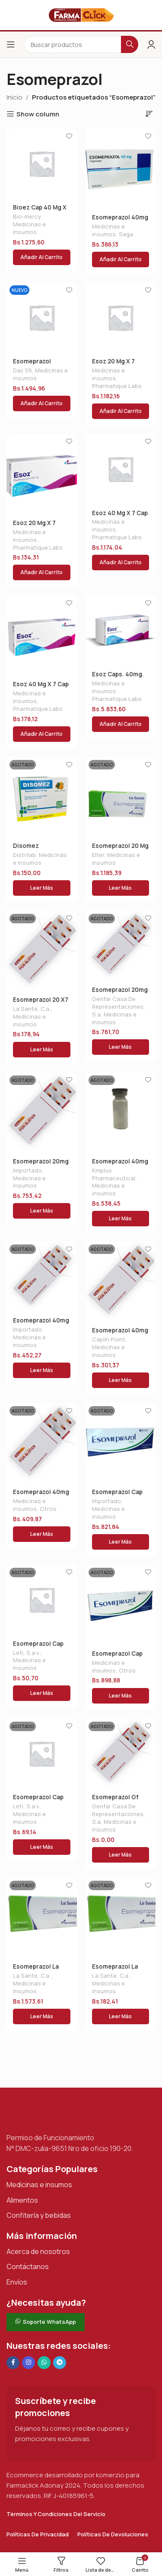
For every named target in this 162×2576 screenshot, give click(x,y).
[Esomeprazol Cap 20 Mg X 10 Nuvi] (121, 1443)
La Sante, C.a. (32, 1009)
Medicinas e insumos (29, 228)
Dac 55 (22, 370)
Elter (98, 855)
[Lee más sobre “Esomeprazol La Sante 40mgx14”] (41, 2016)
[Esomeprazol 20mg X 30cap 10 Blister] (121, 946)
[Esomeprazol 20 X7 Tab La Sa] (41, 951)
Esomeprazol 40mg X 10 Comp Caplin (120, 1333)
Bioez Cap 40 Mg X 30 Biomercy (40, 210)
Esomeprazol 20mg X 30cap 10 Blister (120, 993)
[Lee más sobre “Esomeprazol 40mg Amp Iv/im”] (120, 1218)
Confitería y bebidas (38, 2215)
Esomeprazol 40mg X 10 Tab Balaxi (41, 1495)
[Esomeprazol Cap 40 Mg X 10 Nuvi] (121, 1605)
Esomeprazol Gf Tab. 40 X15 (115, 1800)
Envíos (16, 2282)
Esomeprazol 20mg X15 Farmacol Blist (41, 1164)
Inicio (14, 97)
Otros (48, 1509)
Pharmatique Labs (117, 386)
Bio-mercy (27, 216)
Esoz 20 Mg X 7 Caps (113, 364)
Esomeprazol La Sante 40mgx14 (36, 1970)
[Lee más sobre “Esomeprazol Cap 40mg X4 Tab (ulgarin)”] (41, 1847)
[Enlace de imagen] (49, 2113)
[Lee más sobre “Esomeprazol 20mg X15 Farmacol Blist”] (41, 1211)
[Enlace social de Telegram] (59, 2362)
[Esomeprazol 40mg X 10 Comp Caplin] (121, 1281)
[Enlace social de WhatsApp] (44, 2362)
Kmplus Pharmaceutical (113, 1174)
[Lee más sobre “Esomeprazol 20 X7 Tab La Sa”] (41, 1049)
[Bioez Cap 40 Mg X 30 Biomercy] (41, 163)
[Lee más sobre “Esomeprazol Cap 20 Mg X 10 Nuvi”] (120, 1542)
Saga (126, 234)
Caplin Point (108, 1339)
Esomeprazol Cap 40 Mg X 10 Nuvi (117, 1657)
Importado (27, 1170)
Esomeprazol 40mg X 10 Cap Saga (120, 220)
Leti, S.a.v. (26, 1653)
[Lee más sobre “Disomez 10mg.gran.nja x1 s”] (41, 888)
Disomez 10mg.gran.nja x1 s (39, 849)
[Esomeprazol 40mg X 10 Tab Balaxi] (41, 1443)
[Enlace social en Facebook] (12, 2362)
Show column (37, 114)
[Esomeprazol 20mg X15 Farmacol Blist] (41, 1112)
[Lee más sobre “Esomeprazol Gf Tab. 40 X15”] (120, 1855)
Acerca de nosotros (38, 2251)
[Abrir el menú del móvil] (10, 44)
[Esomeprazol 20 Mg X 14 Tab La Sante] (121, 797)
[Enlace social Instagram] (28, 2362)
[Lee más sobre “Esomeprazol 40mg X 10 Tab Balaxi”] (41, 1534)
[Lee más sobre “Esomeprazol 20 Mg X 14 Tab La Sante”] (120, 888)
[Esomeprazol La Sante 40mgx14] (41, 1918)
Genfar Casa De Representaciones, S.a (118, 1006)
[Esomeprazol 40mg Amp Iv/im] (121, 1112)
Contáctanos (27, 2266)
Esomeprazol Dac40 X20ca (32, 364)
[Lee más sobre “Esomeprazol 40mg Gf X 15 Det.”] (41, 1370)
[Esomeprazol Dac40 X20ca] (41, 317)
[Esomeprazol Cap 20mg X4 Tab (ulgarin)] (41, 1600)
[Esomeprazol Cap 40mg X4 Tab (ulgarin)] (41, 1754)
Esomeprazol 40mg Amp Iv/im (120, 1164)
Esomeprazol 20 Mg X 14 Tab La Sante (120, 849)
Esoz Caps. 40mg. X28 (118, 677)
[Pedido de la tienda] (149, 113)
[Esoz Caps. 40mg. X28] (121, 630)
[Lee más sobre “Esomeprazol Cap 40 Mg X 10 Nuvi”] (120, 1696)
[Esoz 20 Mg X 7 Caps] (121, 317)
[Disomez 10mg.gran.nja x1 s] (41, 797)
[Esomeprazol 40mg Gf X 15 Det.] (41, 1276)
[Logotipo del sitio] (81, 14)
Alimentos (22, 2200)
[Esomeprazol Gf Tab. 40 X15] (121, 1754)
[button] (41, 257)
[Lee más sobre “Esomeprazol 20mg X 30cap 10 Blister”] (120, 1047)
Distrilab (24, 855)
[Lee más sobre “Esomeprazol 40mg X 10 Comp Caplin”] (120, 1380)
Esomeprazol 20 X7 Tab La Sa (40, 1003)
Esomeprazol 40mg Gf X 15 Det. (41, 1323)
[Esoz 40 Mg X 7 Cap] (121, 469)
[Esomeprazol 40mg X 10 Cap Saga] (121, 168)
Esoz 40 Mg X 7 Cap (120, 513)
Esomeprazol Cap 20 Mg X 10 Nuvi (117, 1495)
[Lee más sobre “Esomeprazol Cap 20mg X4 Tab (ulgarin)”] (41, 1693)
